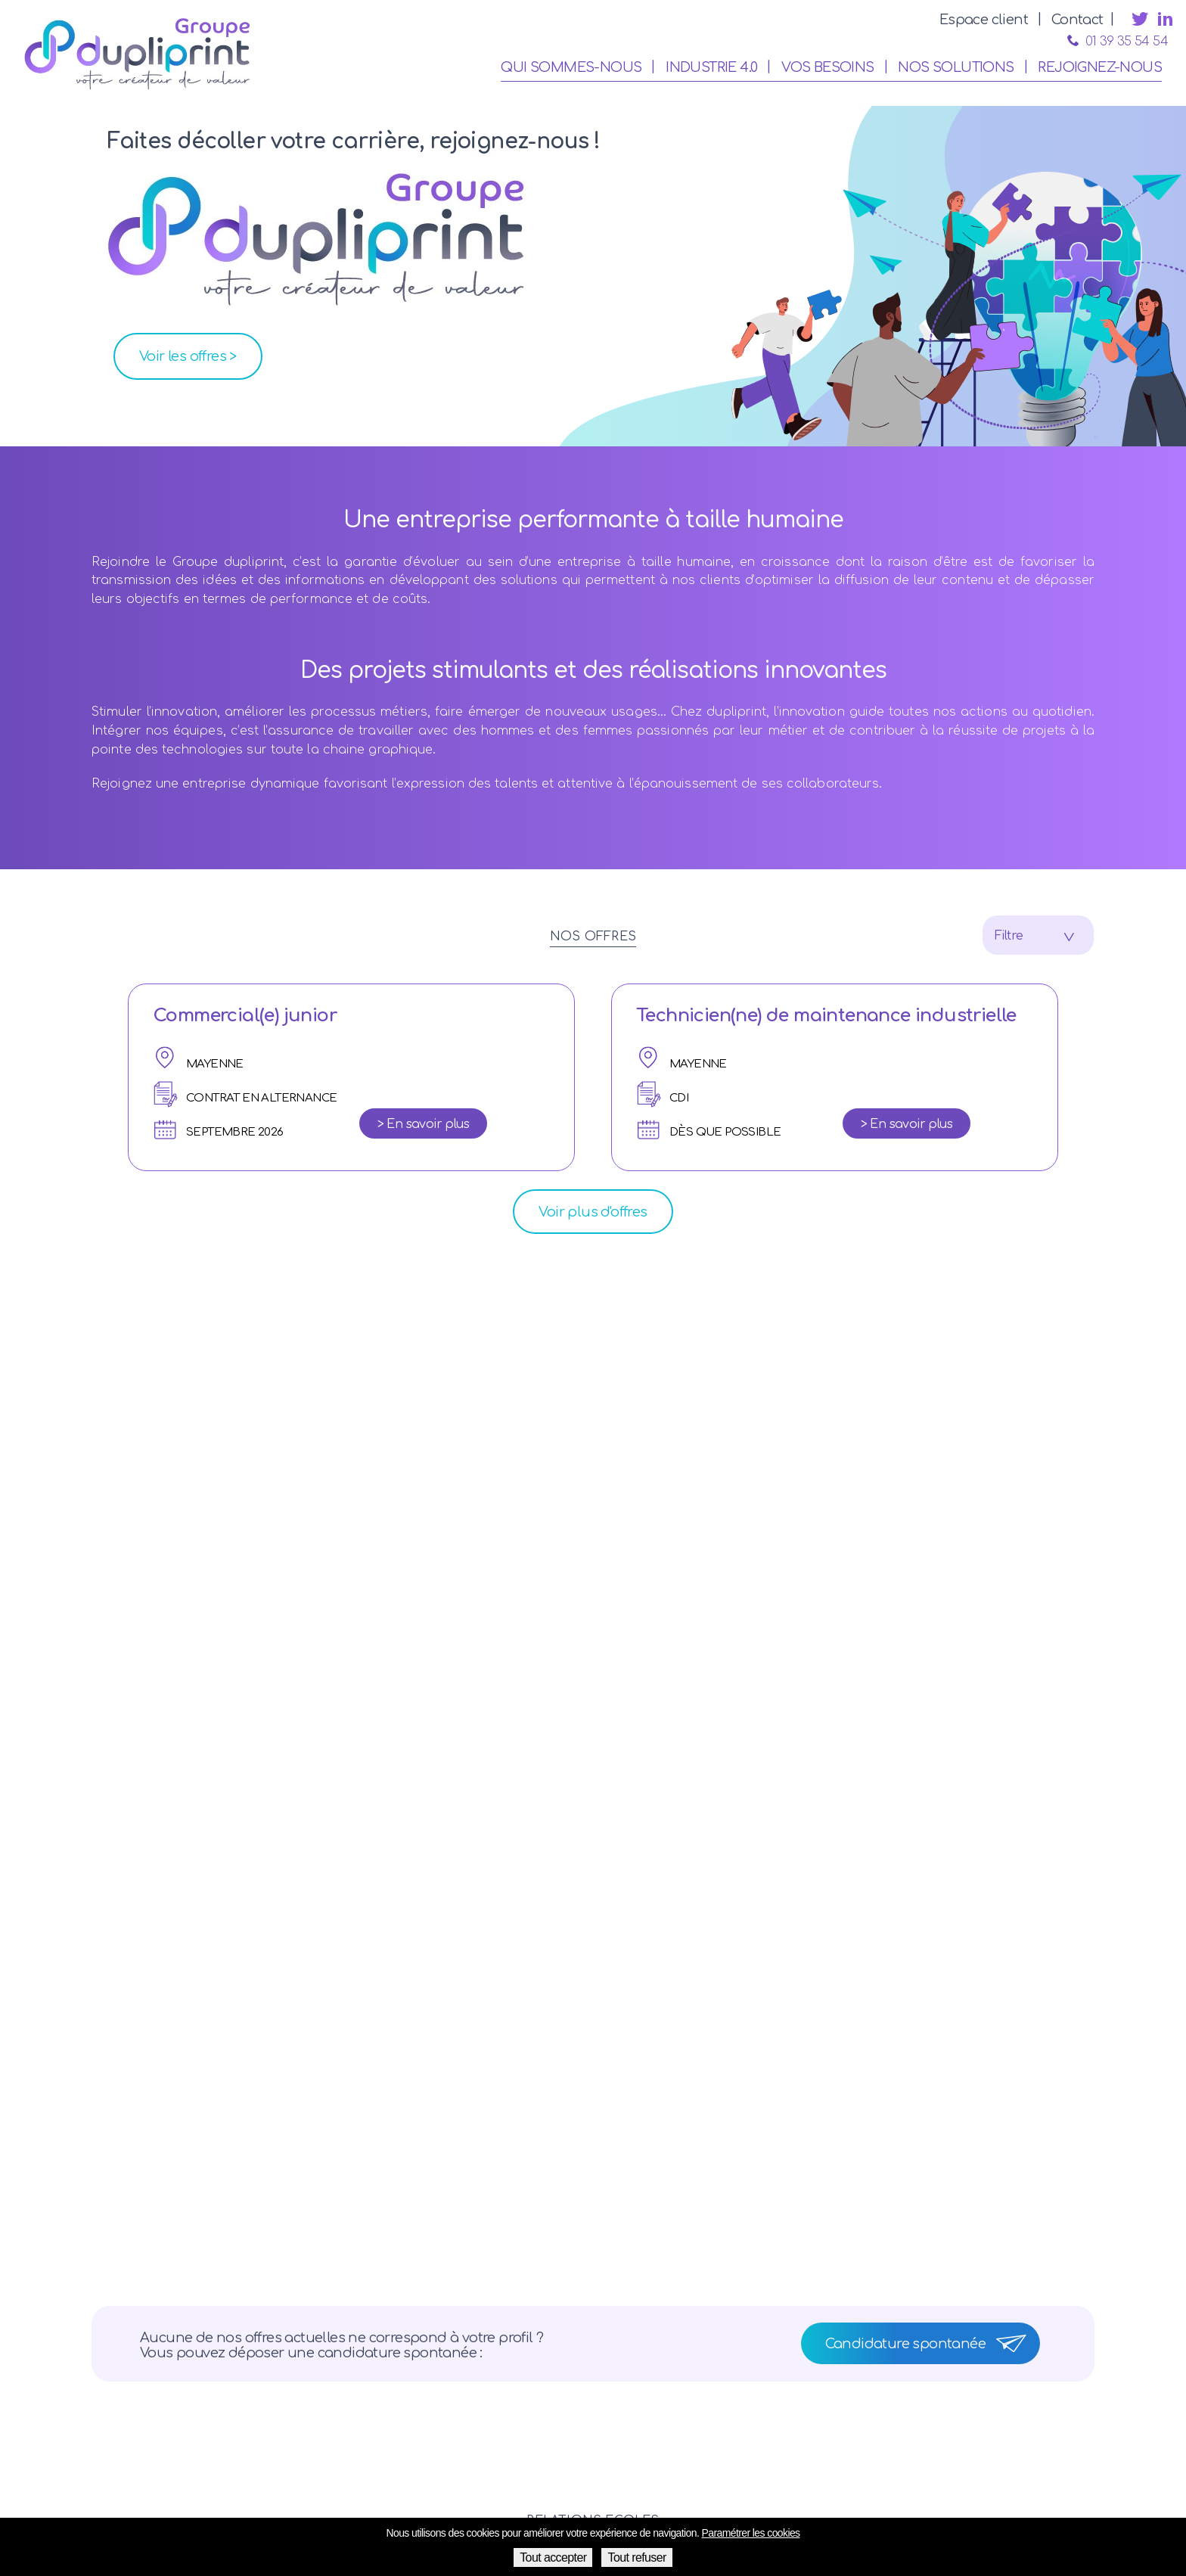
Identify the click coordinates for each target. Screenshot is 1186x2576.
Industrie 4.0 (711, 67)
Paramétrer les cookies (751, 2533)
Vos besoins (827, 67)
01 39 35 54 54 (1117, 41)
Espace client (983, 19)
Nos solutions (956, 67)
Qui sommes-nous (571, 67)
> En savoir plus (423, 1124)
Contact (1077, 19)
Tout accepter (553, 2557)
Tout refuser (636, 2557)
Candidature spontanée (905, 2343)
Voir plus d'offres (593, 1212)
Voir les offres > (188, 356)
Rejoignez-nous (1100, 67)
